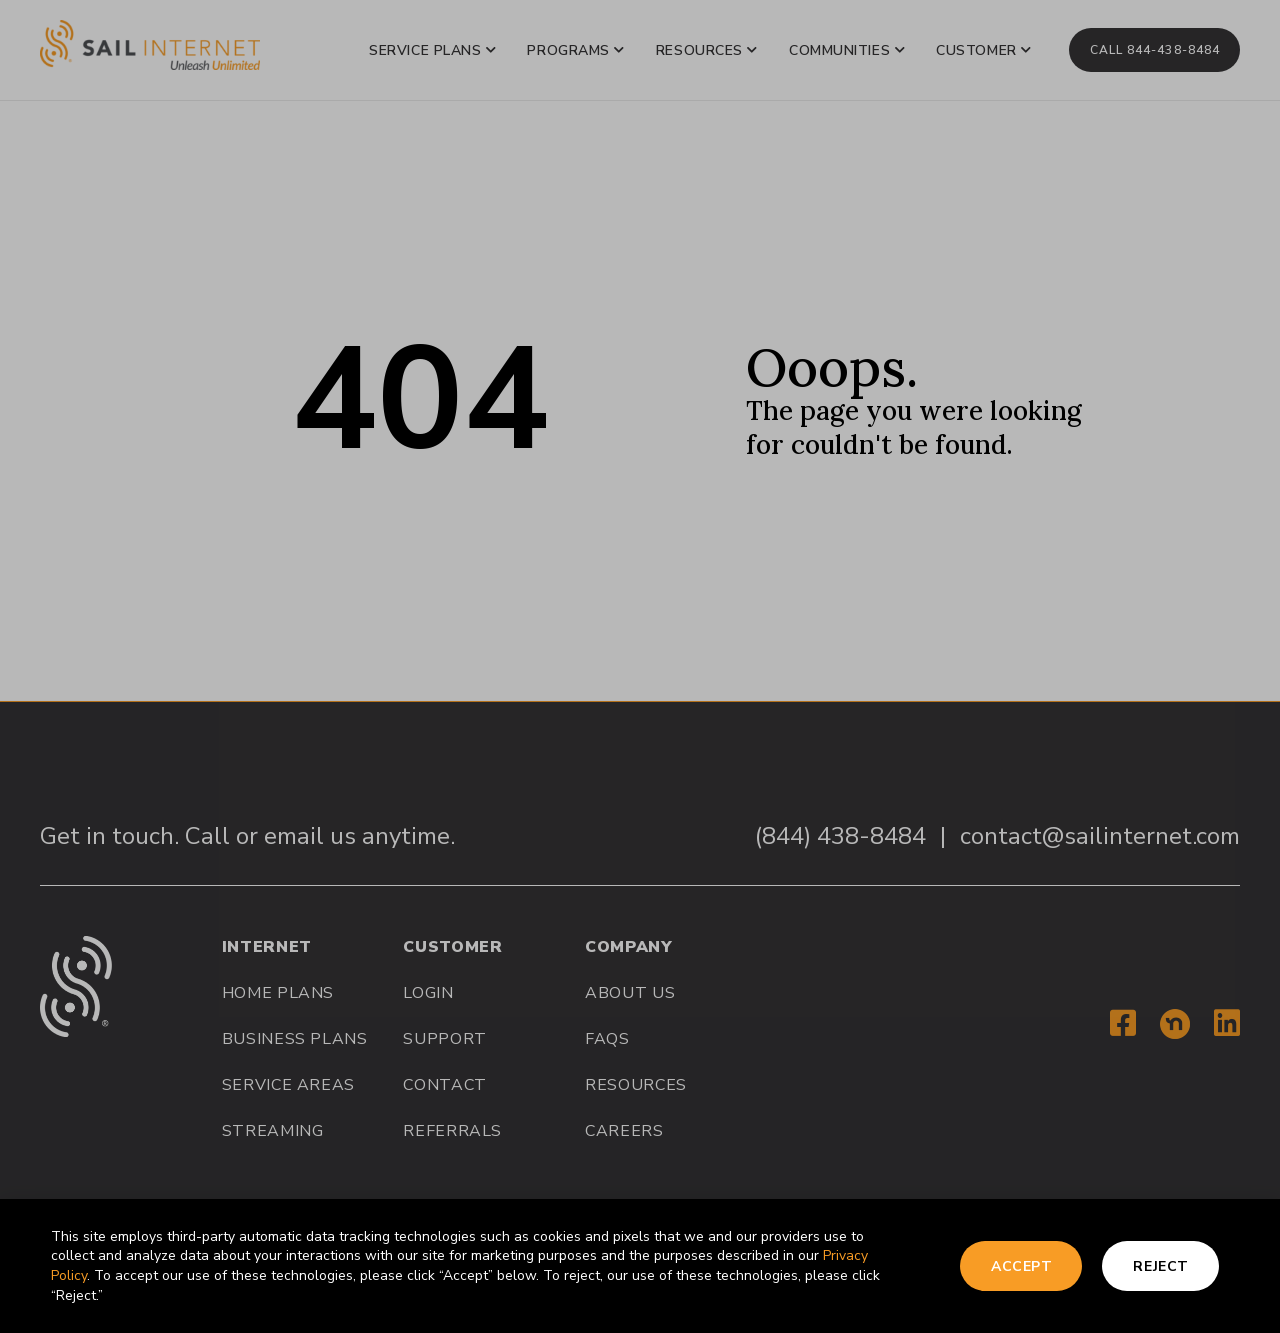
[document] (640, 666)
